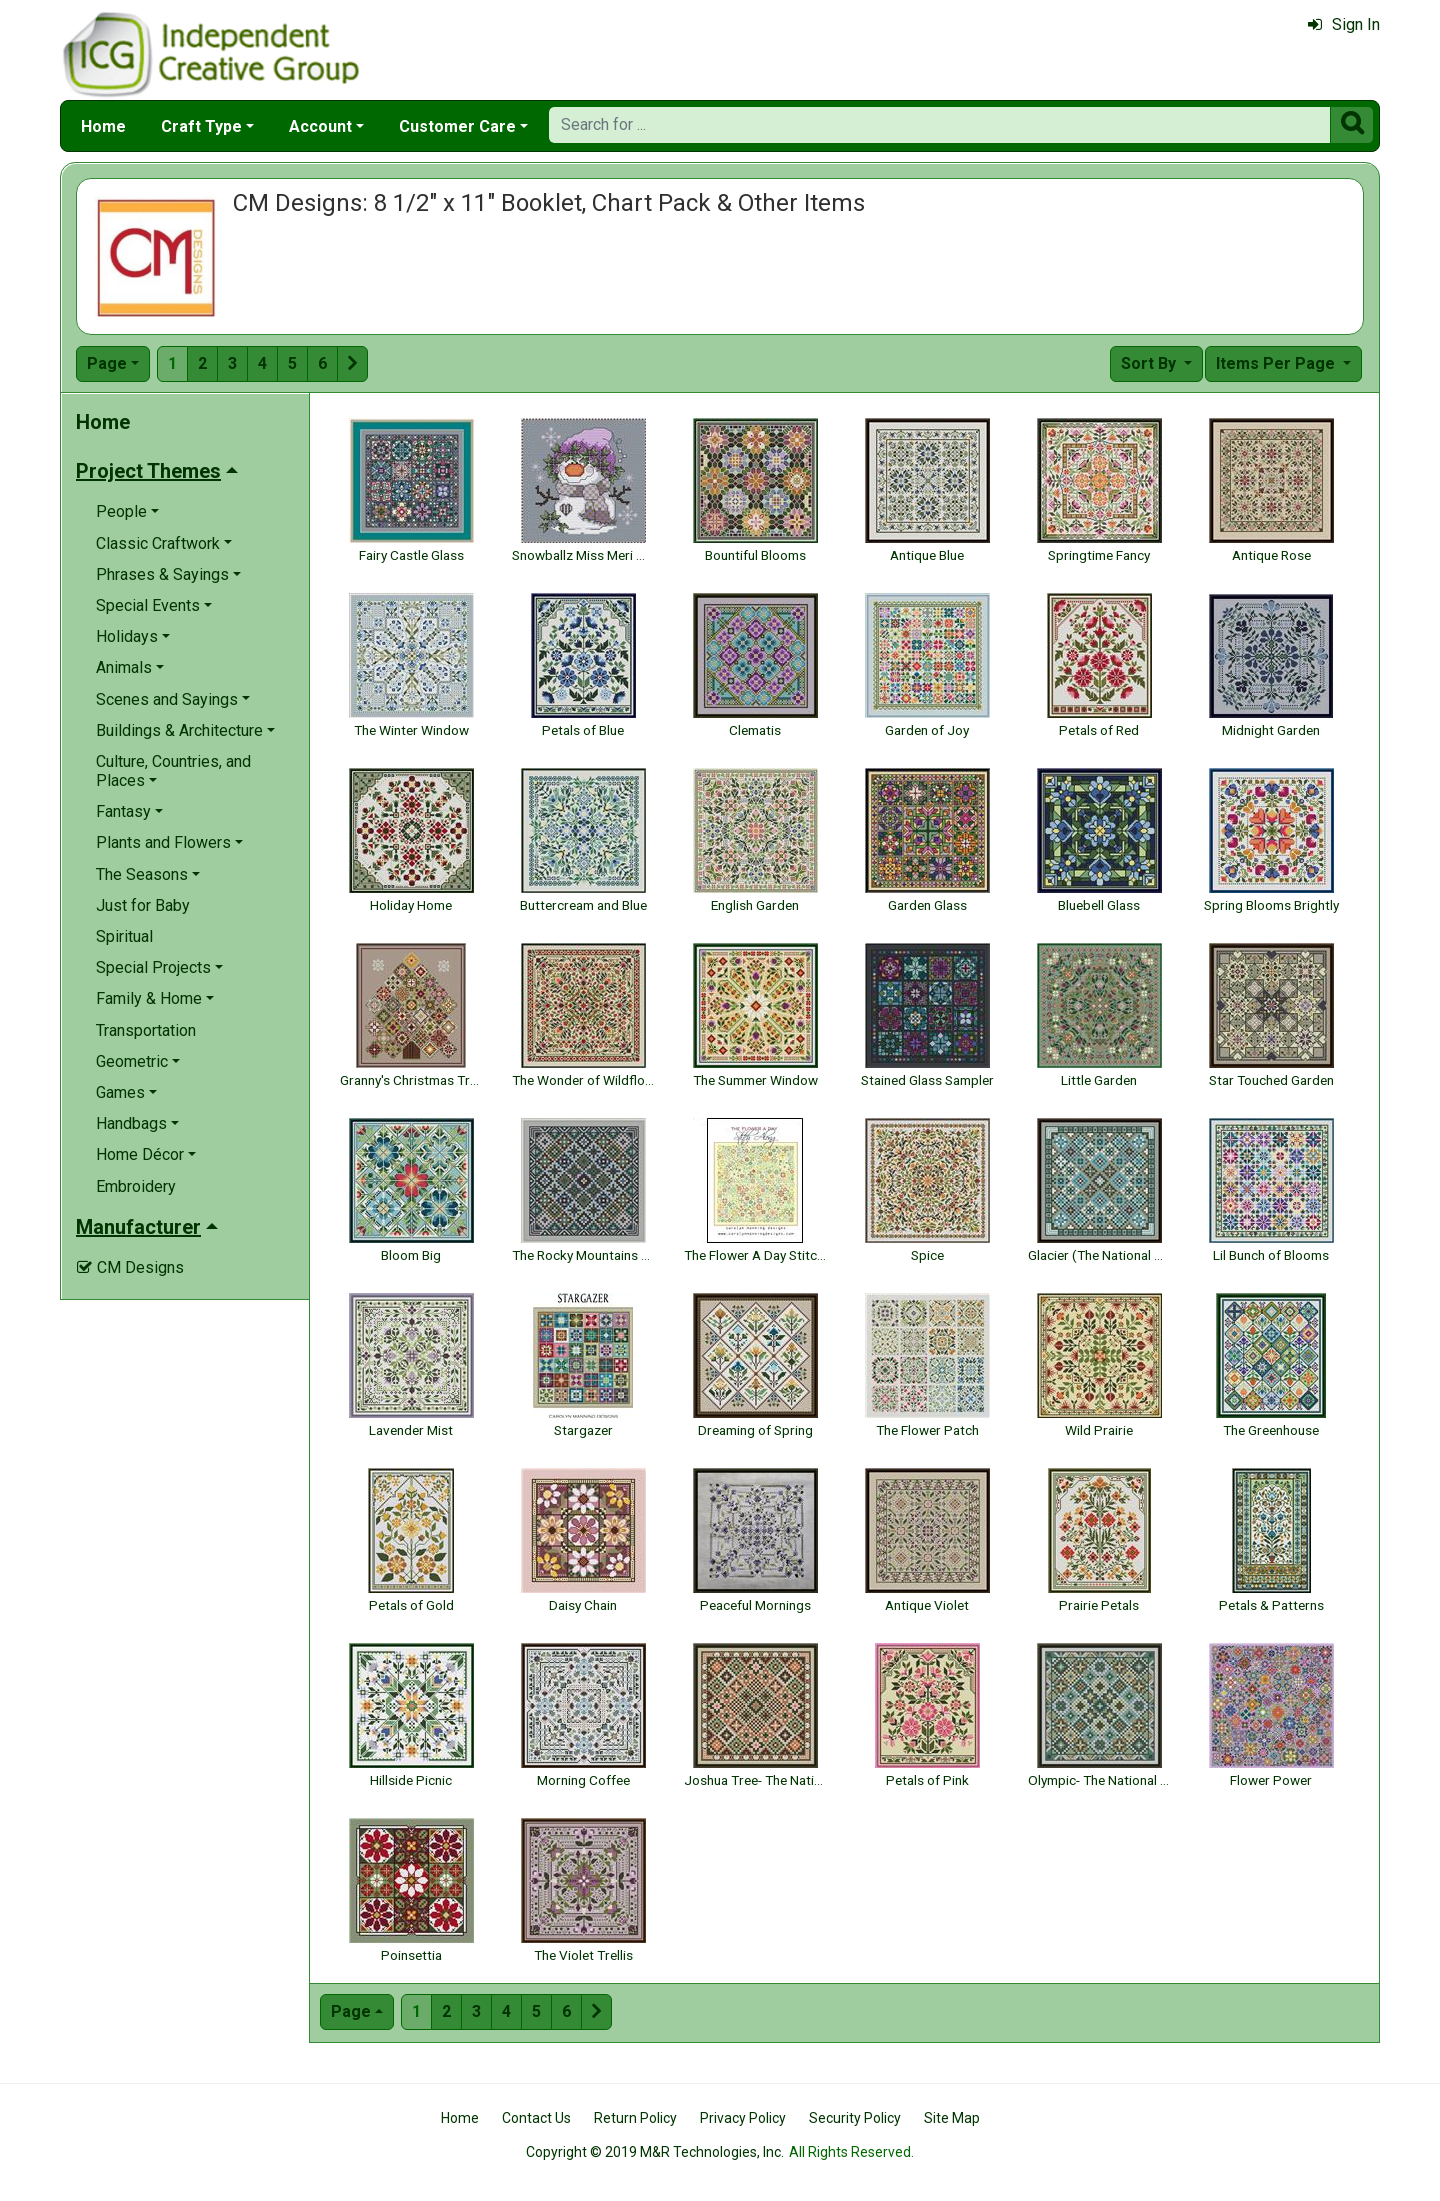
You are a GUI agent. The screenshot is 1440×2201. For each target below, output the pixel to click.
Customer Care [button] (457, 126)
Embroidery (136, 1186)
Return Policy (635, 2118)
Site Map (952, 2118)
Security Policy (855, 2118)
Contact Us (536, 2118)
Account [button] (320, 126)
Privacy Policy (743, 2118)
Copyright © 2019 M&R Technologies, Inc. (655, 2152)
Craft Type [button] (201, 126)
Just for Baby (143, 905)
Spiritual (124, 936)
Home (103, 126)
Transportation (146, 1030)
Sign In (1344, 24)
